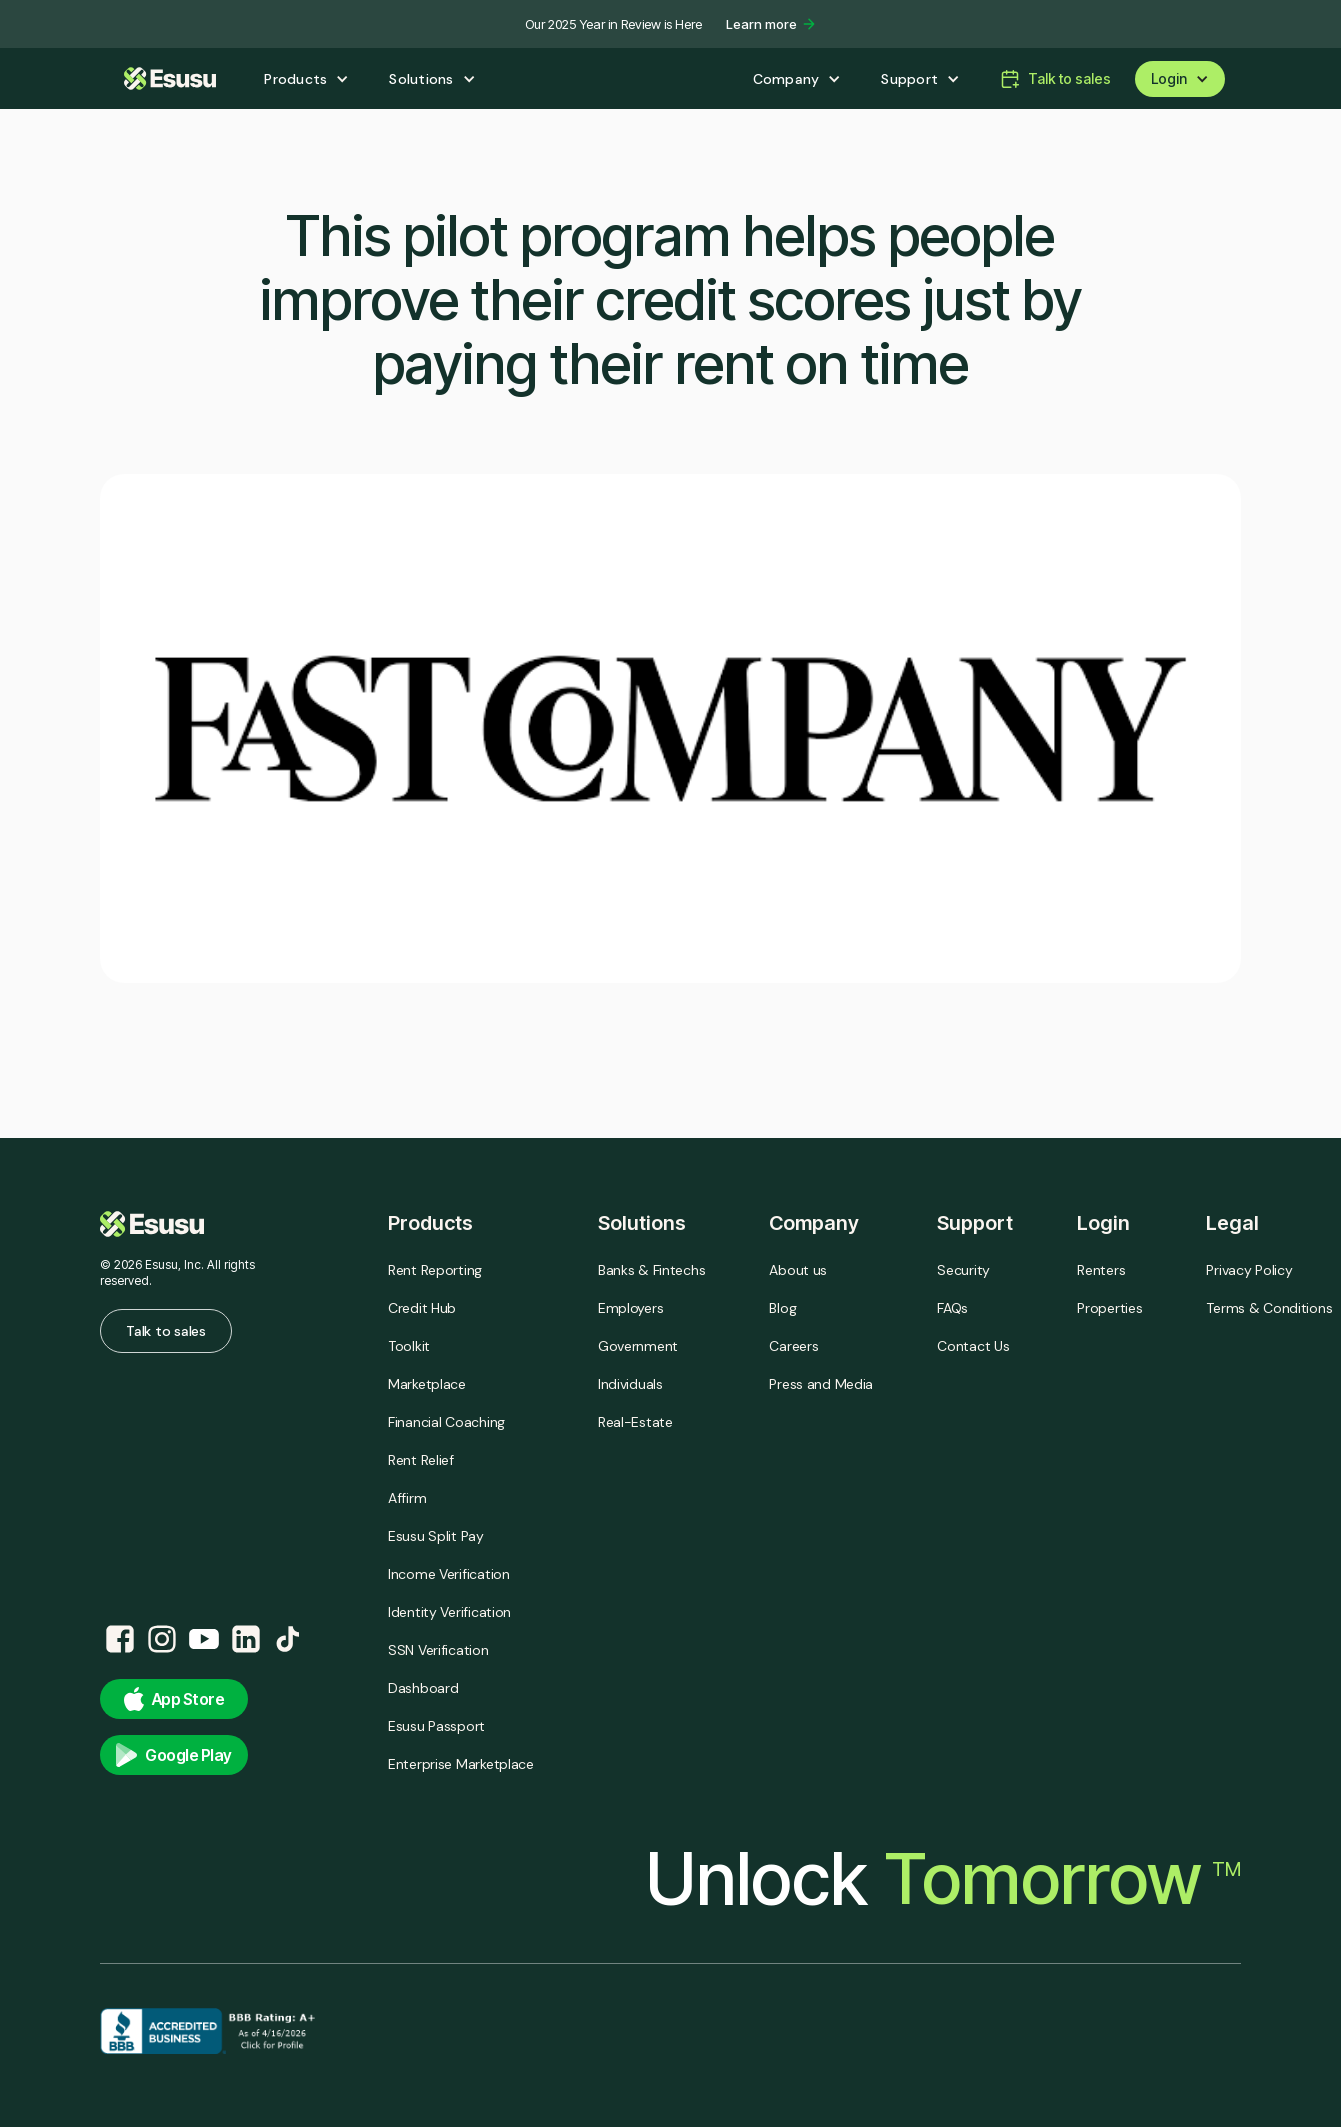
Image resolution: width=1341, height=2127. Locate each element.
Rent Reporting (435, 1270)
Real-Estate (635, 1422)
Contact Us (973, 1346)
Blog (782, 1308)
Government (638, 1346)
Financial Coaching (446, 1422)
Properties (1109, 1308)
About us (798, 1270)
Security (963, 1270)
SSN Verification (438, 1650)
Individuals (630, 1384)
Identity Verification (449, 1612)
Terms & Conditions (1269, 1308)
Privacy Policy (1249, 1270)
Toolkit (409, 1346)
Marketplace (427, 1384)
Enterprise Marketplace (461, 1764)
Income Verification (449, 1574)
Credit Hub (422, 1308)
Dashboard (423, 1688)
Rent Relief (421, 1460)
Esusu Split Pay (436, 1536)
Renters (1101, 1270)
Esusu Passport (436, 1726)
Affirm (407, 1498)
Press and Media (821, 1384)
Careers (793, 1346)
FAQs (952, 1308)
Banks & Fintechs (652, 1270)
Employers (630, 1308)
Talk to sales (165, 1331)
